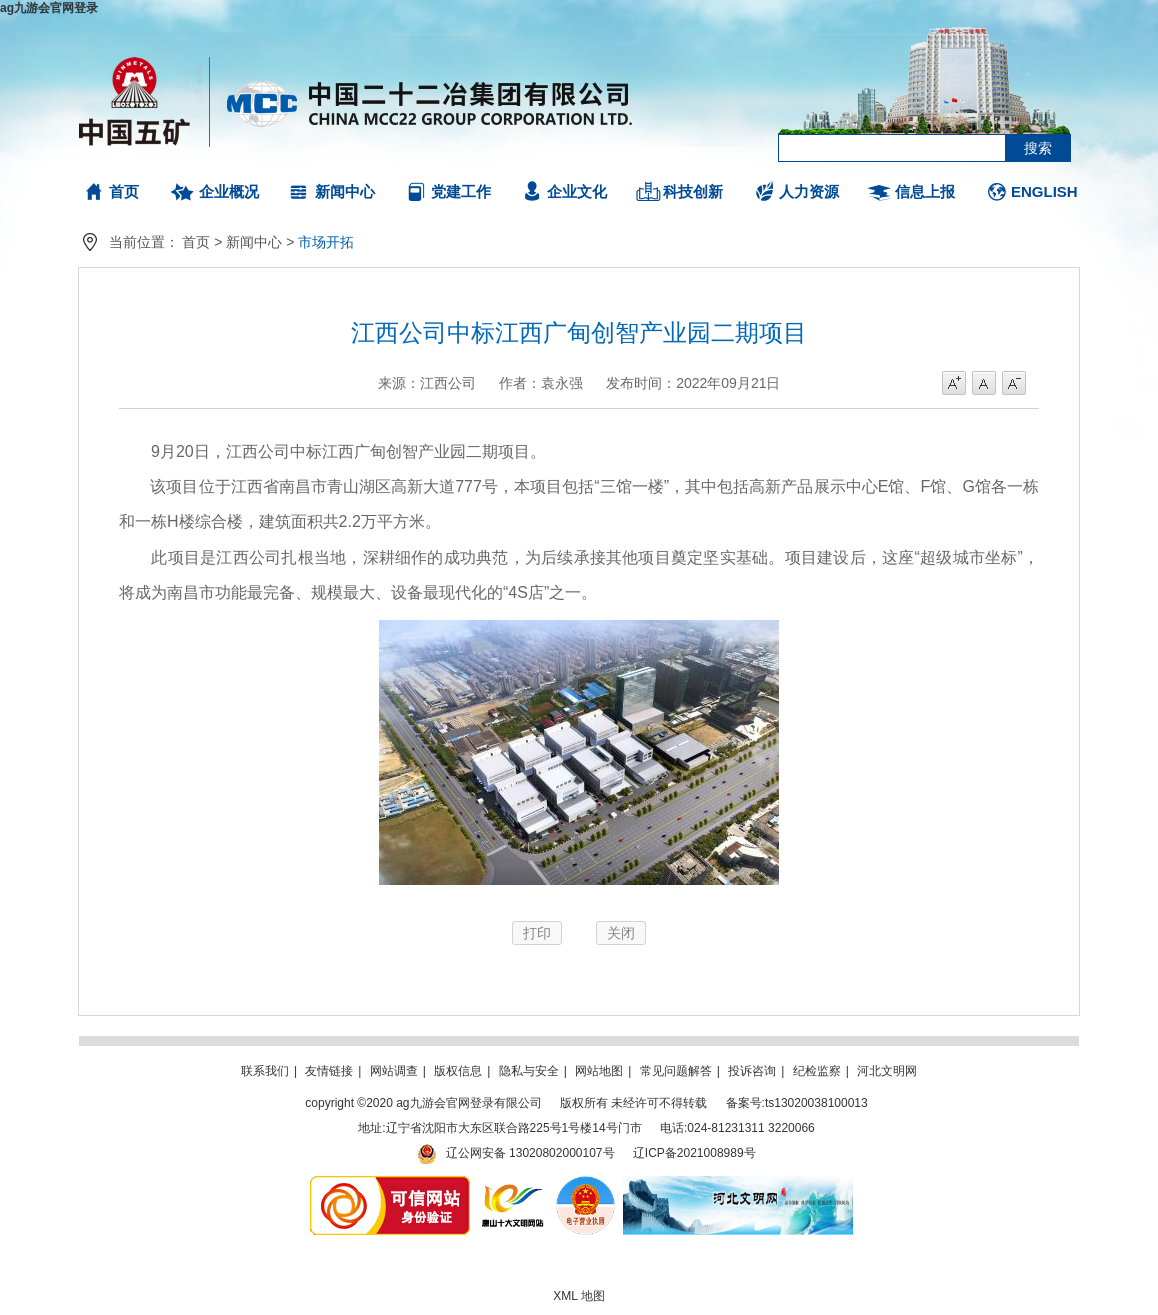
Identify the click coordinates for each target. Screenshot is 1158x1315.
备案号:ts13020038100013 (797, 1103)
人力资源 (809, 191)
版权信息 (458, 1071)
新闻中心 (345, 191)
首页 (124, 191)
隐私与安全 (529, 1071)
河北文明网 (887, 1071)
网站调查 (394, 1071)
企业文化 (577, 191)
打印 (537, 933)
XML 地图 (579, 1296)
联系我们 (265, 1071)
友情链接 (329, 1071)
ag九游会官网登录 (49, 8)
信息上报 (925, 191)
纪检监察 (817, 1071)
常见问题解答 (676, 1071)
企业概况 (229, 191)
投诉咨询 (752, 1071)
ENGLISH (1044, 191)
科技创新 (693, 191)
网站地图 (599, 1071)
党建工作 (461, 191)
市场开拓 (326, 242)
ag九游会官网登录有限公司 (356, 100)
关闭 (621, 933)
